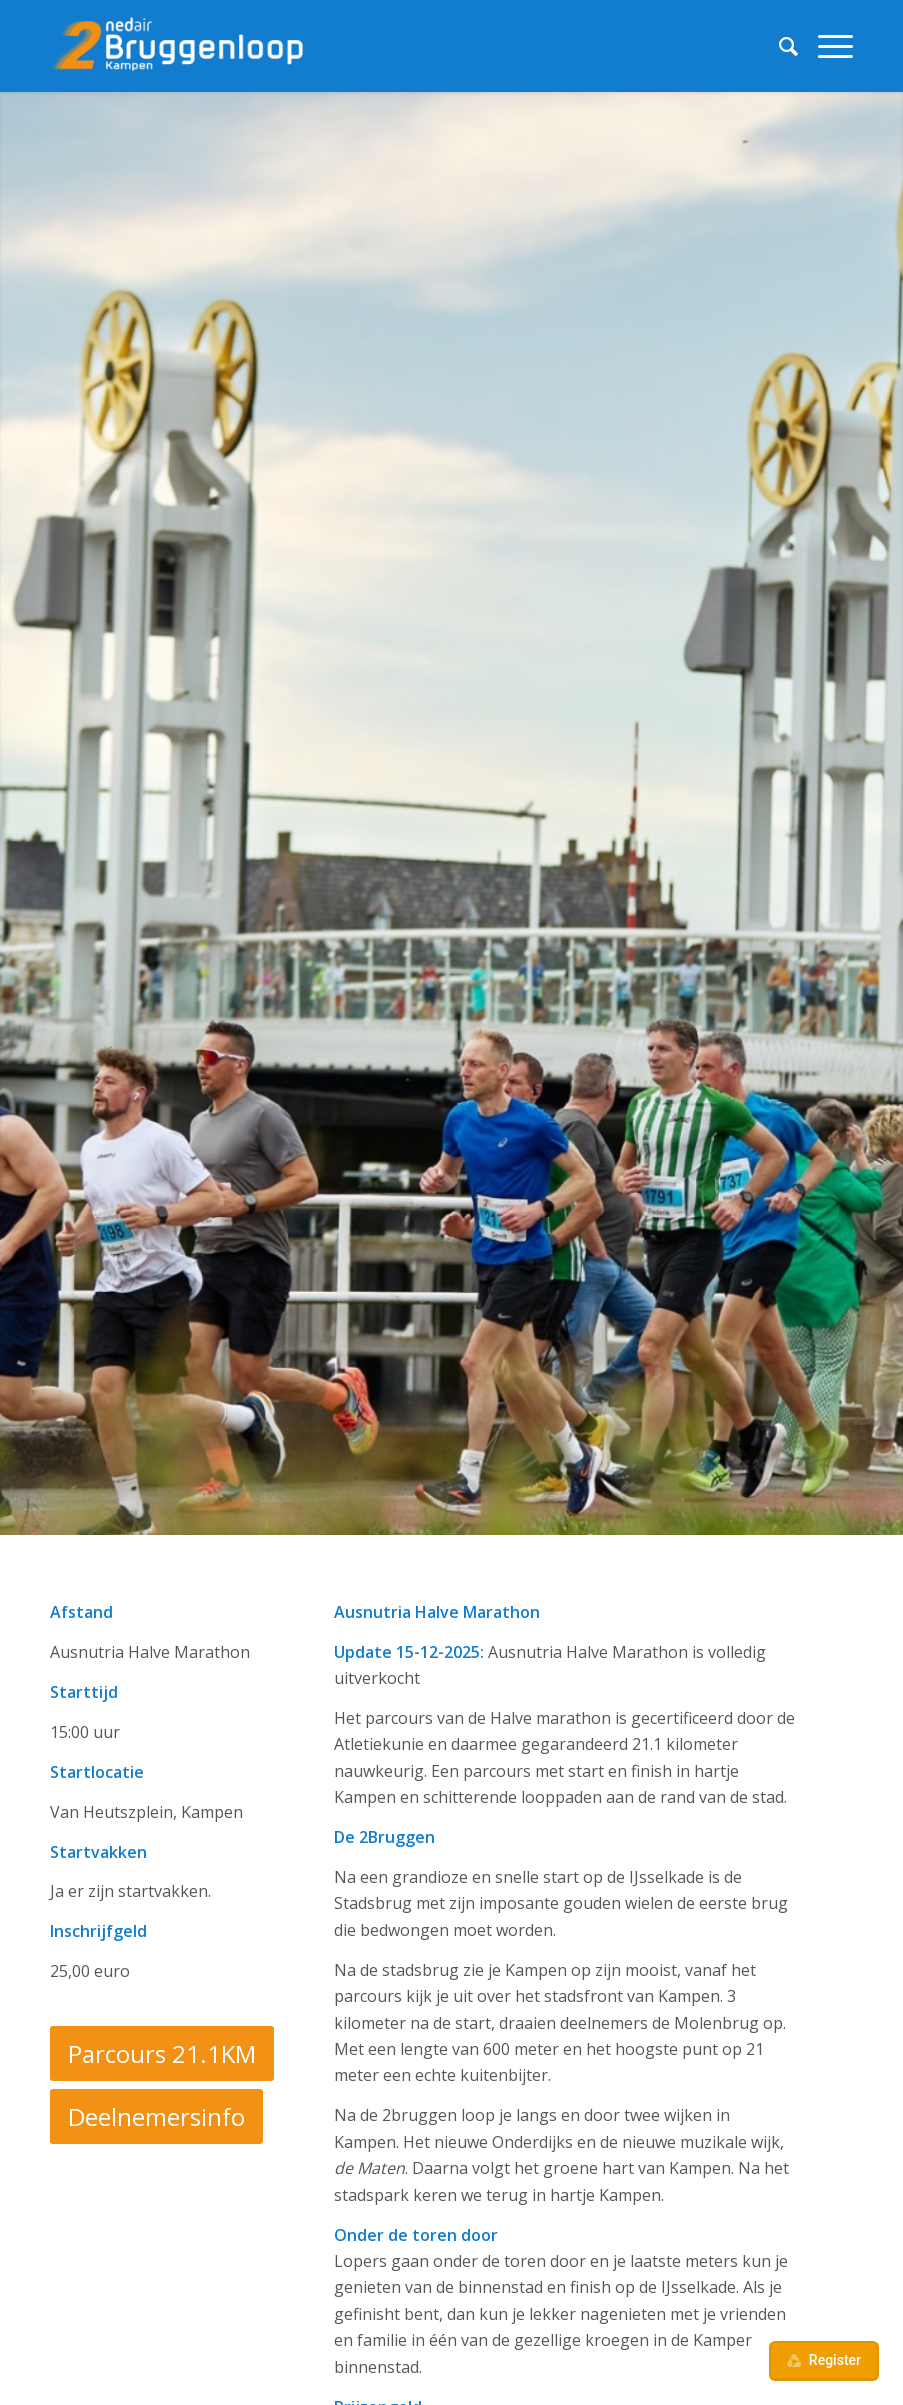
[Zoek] (778, 46)
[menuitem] (778, 46)
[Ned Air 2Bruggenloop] (180, 46)
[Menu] (825, 46)
